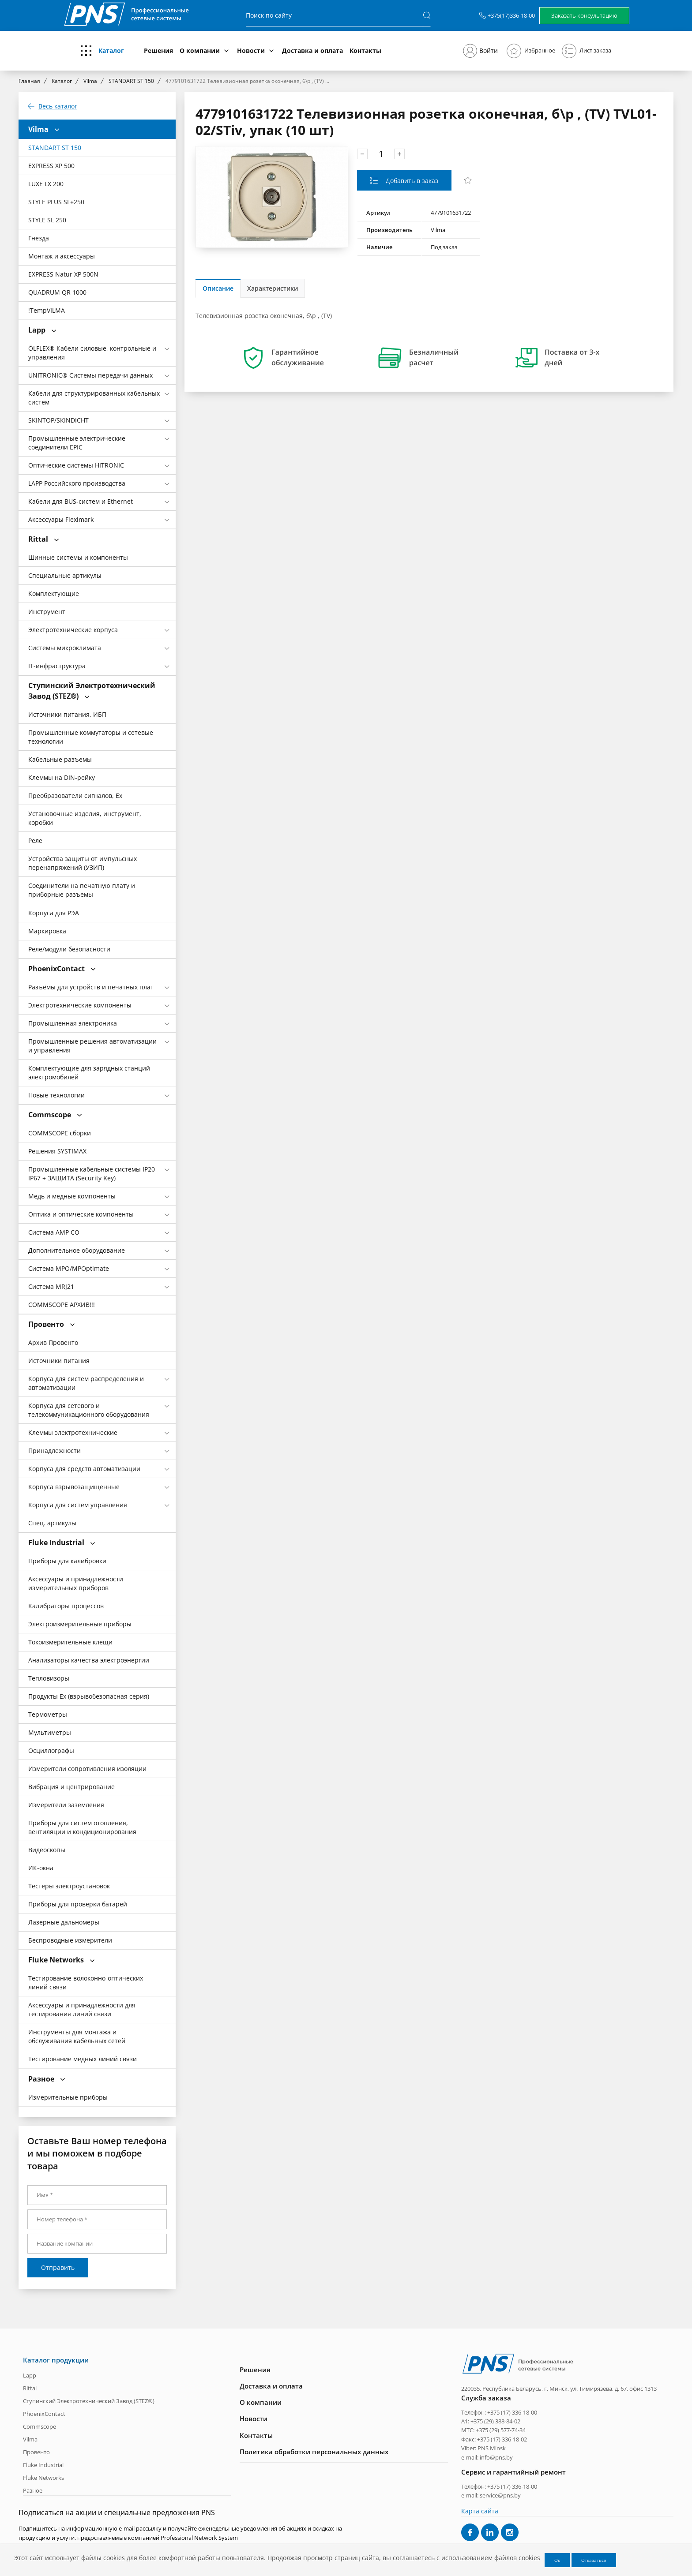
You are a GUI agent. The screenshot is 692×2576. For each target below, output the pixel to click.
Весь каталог (57, 106)
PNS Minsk (492, 2448)
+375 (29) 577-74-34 (501, 2430)
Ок (557, 2560)
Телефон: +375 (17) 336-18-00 (499, 2412)
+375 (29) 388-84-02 (495, 2421)
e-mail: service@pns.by (491, 2495)
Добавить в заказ (411, 180)
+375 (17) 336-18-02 (502, 2439)
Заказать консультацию (584, 15)
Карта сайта (479, 2510)
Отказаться (593, 2560)
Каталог (111, 50)
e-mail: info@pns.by (487, 2457)
